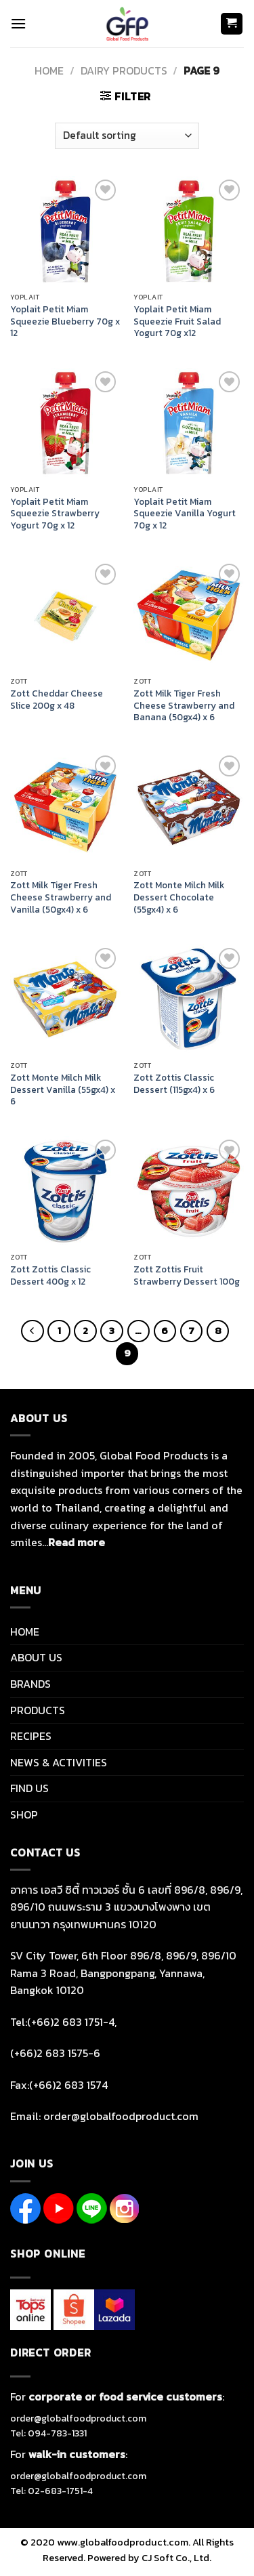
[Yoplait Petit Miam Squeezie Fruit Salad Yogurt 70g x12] (188, 231)
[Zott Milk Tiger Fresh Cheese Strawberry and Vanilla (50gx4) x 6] (65, 807)
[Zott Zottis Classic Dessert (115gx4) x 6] (188, 999)
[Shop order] (127, 136)
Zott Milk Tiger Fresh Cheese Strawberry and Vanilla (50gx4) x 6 (60, 897)
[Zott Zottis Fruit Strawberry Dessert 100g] (188, 1191)
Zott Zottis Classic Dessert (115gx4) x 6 (174, 1084)
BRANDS (30, 1684)
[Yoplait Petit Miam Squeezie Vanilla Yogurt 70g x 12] (188, 423)
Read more (76, 1542)
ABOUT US (36, 1657)
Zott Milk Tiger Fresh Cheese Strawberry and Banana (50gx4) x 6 (183, 706)
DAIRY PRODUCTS (124, 70)
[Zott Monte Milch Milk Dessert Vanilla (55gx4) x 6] (65, 999)
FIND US (29, 1788)
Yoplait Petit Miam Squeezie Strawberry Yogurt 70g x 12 (55, 514)
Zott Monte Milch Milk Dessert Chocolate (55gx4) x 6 (178, 897)
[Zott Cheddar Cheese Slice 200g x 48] (65, 615)
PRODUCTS (37, 1710)
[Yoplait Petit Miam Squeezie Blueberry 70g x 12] (65, 231)
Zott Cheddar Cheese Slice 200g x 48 (56, 699)
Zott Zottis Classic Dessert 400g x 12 (50, 1275)
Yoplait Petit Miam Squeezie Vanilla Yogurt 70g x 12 (184, 514)
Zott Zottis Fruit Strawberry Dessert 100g (186, 1275)
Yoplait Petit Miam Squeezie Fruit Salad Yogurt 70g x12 (177, 321)
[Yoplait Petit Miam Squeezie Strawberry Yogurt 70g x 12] (65, 423)
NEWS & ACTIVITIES (58, 1762)
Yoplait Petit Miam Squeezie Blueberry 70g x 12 (65, 321)
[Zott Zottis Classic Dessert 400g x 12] (65, 1191)
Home (49, 70)
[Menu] (18, 23)
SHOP (24, 1814)
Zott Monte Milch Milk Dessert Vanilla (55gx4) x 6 (62, 1090)
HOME (24, 1631)
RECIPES (30, 1736)
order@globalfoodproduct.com (78, 2418)
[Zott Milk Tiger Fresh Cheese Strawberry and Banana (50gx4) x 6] (188, 615)
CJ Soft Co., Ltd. (176, 2557)
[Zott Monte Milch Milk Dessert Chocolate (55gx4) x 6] (188, 807)
